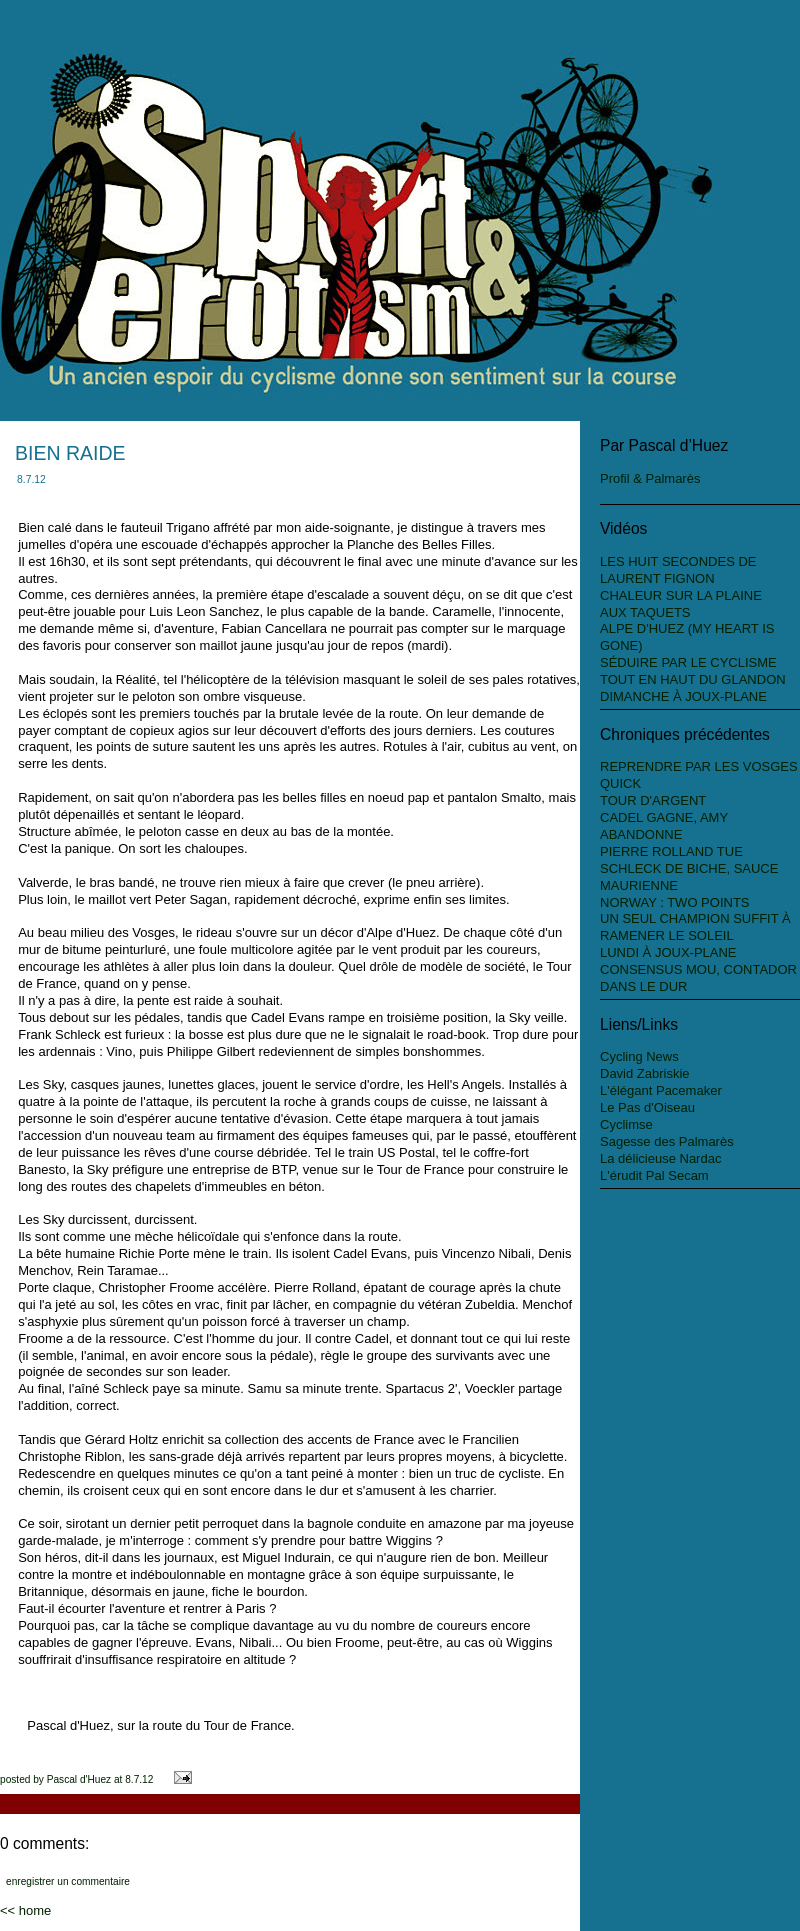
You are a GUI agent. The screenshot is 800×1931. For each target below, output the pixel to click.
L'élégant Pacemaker (661, 1090)
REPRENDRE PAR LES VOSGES (699, 766)
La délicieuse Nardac (660, 1158)
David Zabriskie (645, 1073)
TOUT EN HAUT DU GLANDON (693, 679)
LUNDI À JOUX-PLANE (668, 952)
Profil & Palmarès (650, 478)
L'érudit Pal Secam (654, 1175)
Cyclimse (626, 1124)
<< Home (25, 1910)
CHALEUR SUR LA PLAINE (681, 595)
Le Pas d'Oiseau (647, 1107)
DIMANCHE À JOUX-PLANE (683, 696)
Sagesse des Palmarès (667, 1141)
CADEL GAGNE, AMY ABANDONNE (664, 826)
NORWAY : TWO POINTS (675, 902)
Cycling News (639, 1056)
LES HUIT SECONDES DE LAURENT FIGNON (678, 570)
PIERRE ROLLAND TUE (671, 851)
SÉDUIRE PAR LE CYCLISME (688, 662)
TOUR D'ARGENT (653, 800)
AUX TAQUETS (645, 612)
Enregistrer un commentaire (68, 1881)
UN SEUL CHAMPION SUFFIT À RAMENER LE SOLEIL (695, 927)
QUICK (620, 783)
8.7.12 (139, 1779)
